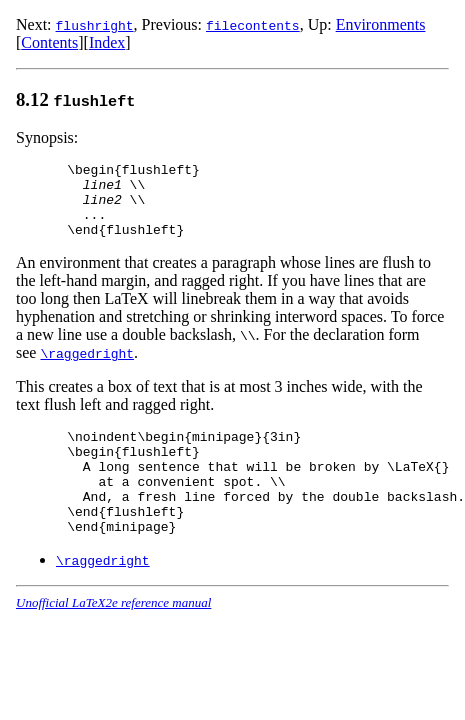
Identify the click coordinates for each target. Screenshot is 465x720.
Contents (49, 42)
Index (107, 42)
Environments (381, 24)
